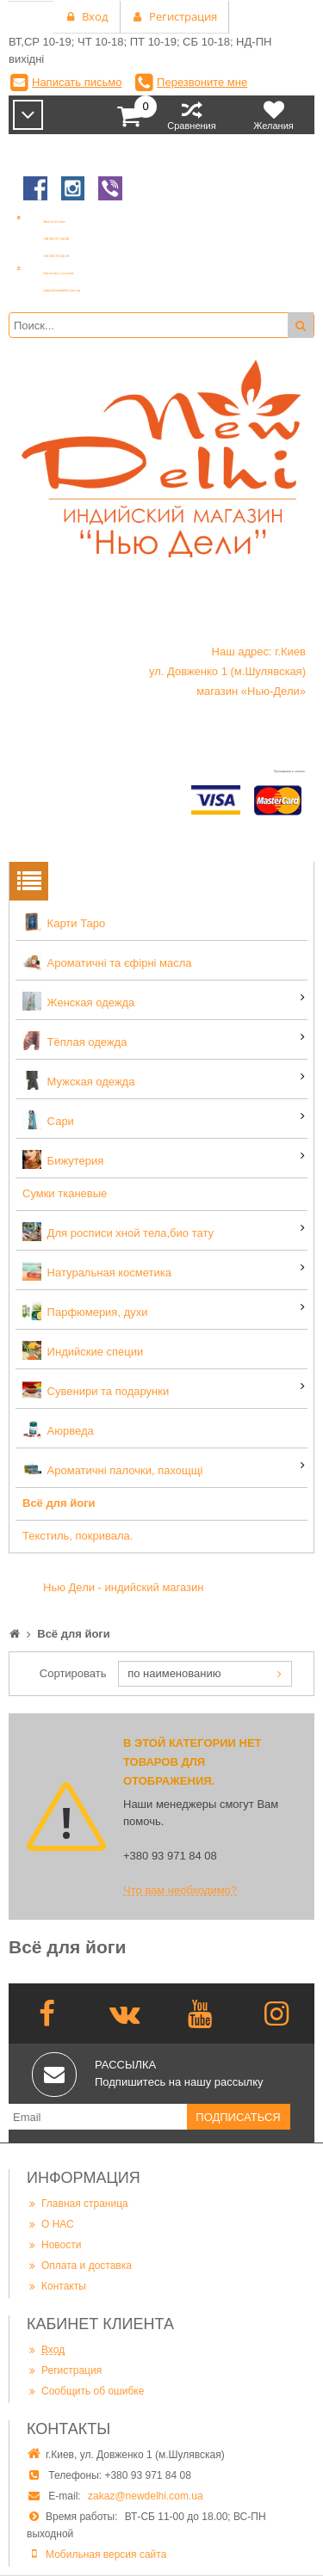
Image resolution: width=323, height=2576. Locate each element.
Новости (54, 2244)
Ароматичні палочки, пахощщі (112, 1469)
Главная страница (77, 2203)
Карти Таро (63, 922)
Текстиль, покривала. (77, 1535)
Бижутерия (62, 1159)
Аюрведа (58, 1429)
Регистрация (64, 2370)
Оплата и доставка (79, 2265)
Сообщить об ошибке (85, 2390)
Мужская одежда (78, 1080)
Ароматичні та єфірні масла (107, 961)
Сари (48, 1119)
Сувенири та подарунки (95, 1389)
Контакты (56, 2285)
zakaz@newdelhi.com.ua (145, 2496)
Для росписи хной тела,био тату (118, 1231)
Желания (273, 114)
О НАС (50, 2223)
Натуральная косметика (96, 1271)
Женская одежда (78, 1001)
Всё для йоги (59, 1503)
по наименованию (174, 1673)
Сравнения (192, 114)
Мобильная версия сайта (106, 2554)
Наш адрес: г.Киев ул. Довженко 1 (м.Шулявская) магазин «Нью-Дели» (227, 671)
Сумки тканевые (64, 1193)
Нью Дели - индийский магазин (123, 1587)
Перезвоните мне (202, 82)
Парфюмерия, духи (85, 1310)
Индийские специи (82, 1350)
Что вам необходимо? (180, 1890)
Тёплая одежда (74, 1040)
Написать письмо (76, 82)
